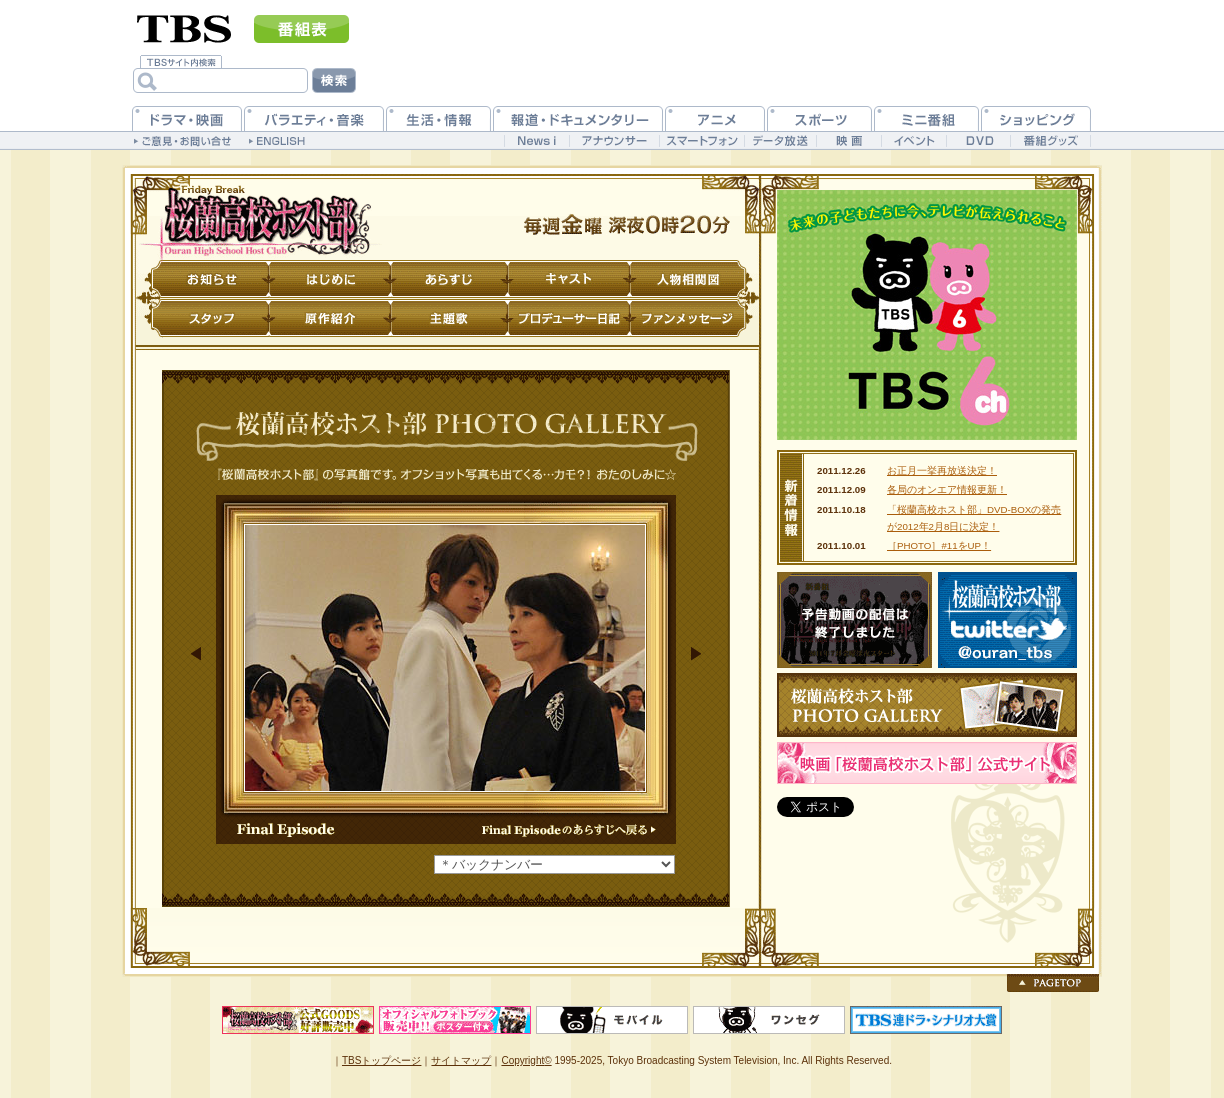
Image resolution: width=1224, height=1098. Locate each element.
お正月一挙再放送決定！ (942, 470)
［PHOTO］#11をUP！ (939, 545)
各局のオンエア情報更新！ (947, 489)
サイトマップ (461, 1060)
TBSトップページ (381, 1060)
